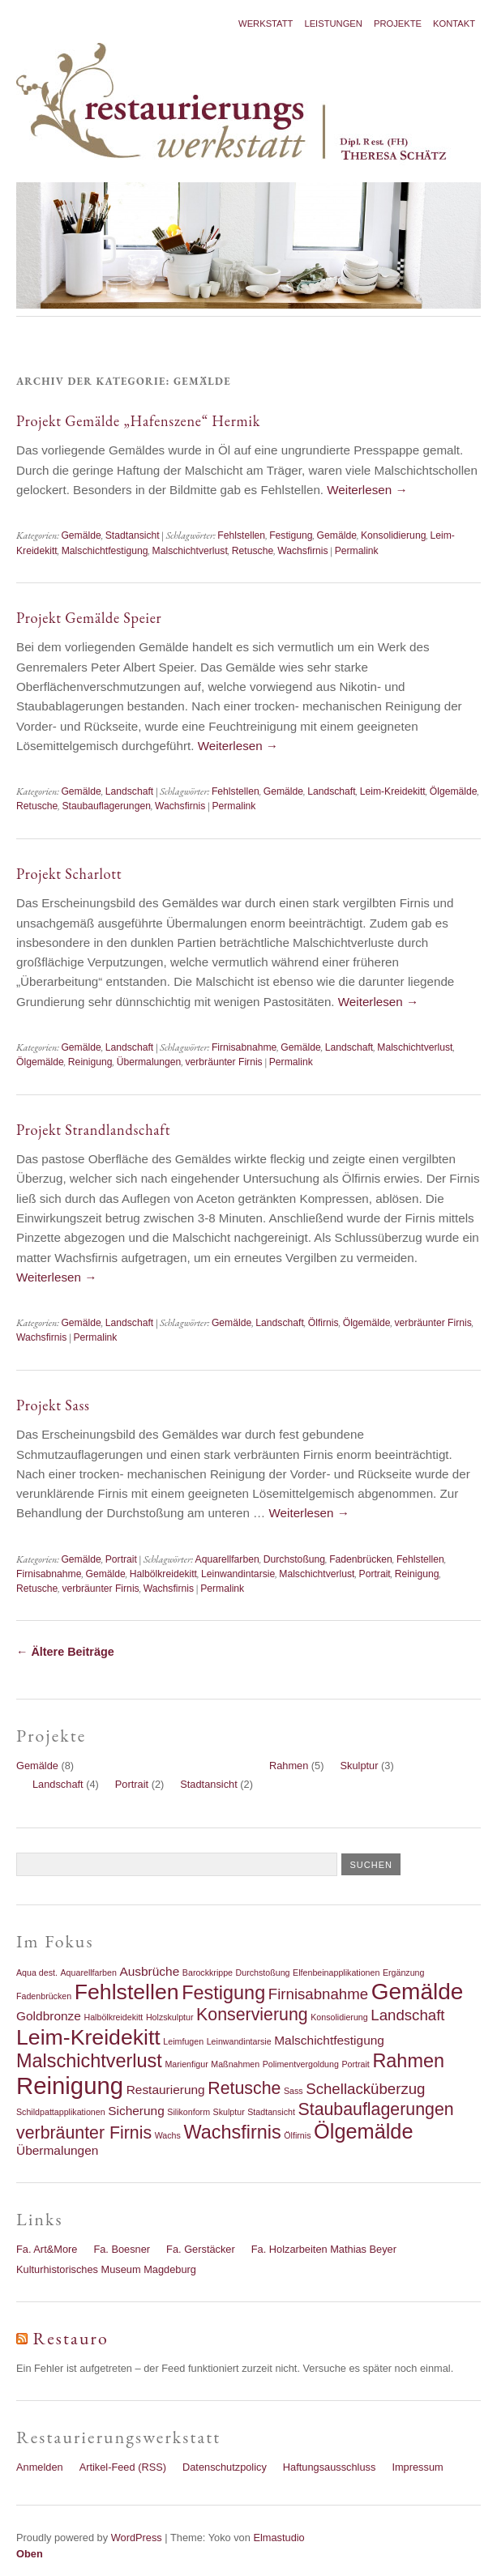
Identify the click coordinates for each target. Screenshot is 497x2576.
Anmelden (39, 2467)
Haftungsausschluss (329, 2467)
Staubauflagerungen (106, 806)
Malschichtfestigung (105, 551)
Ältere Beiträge (65, 1651)
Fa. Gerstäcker (200, 2249)
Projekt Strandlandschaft (93, 1129)
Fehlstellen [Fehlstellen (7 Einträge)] (127, 1992)
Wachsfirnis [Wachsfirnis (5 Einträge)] (232, 2132)
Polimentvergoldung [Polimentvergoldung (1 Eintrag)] (301, 2064)
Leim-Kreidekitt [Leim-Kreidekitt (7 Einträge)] (88, 2037)
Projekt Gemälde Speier (88, 617)
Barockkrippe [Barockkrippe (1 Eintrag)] (207, 1972)
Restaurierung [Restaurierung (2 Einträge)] (165, 2089)
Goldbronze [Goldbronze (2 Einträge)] (48, 2016)
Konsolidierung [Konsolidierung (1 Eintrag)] (339, 2017)
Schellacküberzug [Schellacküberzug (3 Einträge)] (365, 2088)
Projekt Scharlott (69, 873)
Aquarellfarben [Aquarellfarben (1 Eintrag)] (89, 1972)
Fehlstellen (241, 535)
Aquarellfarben (227, 1559)
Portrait (121, 1559)
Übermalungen (149, 1062)
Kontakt (454, 23)
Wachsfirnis (302, 551)
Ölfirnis (323, 1323)
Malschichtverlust (190, 551)
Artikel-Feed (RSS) (122, 2467)
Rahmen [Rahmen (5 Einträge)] (408, 2060)
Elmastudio (278, 2537)
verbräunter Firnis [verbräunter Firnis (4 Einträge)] (84, 2133)
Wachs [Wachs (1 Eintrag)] (168, 2135)
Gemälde (81, 535)
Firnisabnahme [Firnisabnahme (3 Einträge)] (318, 1993)
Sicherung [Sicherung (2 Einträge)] (136, 2111)
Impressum (417, 2467)
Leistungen (333, 23)
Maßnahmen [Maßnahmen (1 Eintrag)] (235, 2064)
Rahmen (288, 1765)
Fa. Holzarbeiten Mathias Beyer (323, 2249)
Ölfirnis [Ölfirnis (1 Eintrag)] (297, 2135)
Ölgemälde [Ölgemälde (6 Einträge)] (363, 2131)
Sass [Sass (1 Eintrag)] (293, 2091)
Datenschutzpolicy (224, 2467)
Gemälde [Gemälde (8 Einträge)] (417, 1991)
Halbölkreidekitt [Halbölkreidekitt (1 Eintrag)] (113, 2017)
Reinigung (90, 1062)
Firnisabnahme (244, 1047)
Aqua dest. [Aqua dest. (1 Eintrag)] (37, 1972)
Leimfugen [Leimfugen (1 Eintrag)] (183, 2041)
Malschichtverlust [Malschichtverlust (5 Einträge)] (89, 2060)
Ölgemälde (454, 791)
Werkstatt (265, 23)
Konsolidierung (393, 535)
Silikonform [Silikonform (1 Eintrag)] (188, 2112)
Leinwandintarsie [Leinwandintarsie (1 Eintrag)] (239, 2041)
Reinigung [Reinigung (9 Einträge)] (69, 2085)
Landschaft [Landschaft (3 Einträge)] (407, 2015)
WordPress (136, 2537)
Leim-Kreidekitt (393, 791)
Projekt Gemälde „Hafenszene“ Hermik (138, 421)
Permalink (357, 551)
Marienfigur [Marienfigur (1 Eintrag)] (186, 2064)
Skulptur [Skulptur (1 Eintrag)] (229, 2112)
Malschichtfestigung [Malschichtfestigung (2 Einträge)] (329, 2040)
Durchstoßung (294, 1559)
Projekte (398, 23)
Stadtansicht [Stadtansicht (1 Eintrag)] (271, 2112)
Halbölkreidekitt (163, 1574)
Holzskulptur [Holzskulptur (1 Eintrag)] (170, 2017)
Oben (29, 2554)
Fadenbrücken (360, 1559)
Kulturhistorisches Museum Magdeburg (106, 2269)
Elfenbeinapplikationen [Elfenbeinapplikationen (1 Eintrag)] (336, 1972)
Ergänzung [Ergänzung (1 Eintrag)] (404, 1972)
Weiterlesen (367, 490)
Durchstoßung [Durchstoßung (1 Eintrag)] (263, 1972)
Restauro (71, 2338)
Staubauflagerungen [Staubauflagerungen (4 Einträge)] (375, 2109)
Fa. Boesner (121, 2249)
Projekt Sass (53, 1405)
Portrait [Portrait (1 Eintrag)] (355, 2064)
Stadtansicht (132, 535)
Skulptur (360, 1765)
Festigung (290, 535)
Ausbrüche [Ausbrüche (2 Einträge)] (149, 1971)
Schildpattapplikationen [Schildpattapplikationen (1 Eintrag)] (60, 2112)
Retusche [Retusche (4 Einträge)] (244, 2088)
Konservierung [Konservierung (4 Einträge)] (252, 2014)
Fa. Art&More (46, 2249)
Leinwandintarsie (238, 1574)
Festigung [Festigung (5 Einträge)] (223, 1992)
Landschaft (129, 791)
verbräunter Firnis (223, 1062)
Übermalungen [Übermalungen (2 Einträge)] (57, 2150)
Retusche (252, 551)
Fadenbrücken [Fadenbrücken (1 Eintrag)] (43, 1996)
